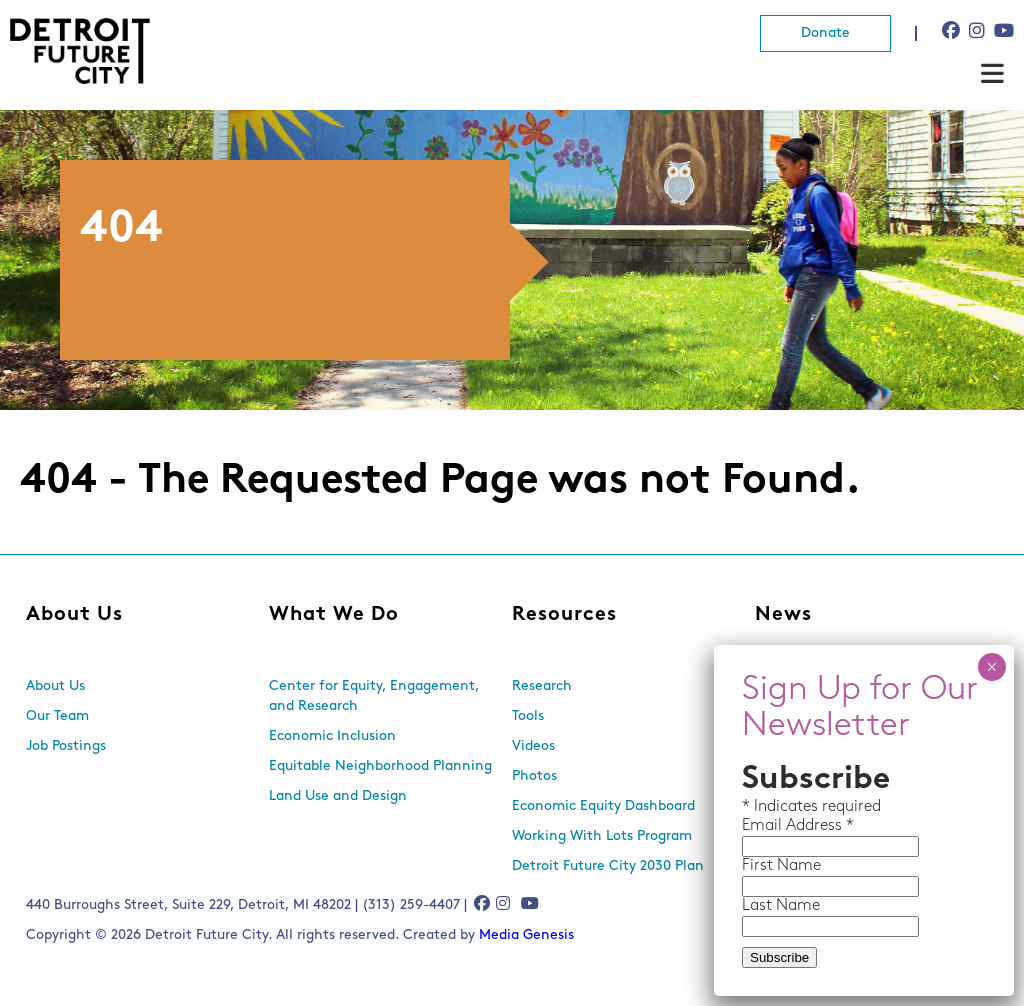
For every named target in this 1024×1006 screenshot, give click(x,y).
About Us (74, 615)
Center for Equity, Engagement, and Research (374, 696)
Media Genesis (526, 935)
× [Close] (991, 667)
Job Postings (66, 746)
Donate (825, 33)
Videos (533, 746)
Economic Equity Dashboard (603, 806)
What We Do (334, 615)
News (783, 615)
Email (764, 826)
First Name (781, 866)
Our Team (57, 716)
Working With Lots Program (602, 836)
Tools (528, 716)
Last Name (781, 906)
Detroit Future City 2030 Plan (608, 866)
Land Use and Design (338, 796)
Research (542, 686)
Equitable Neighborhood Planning (380, 766)
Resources (564, 615)
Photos (534, 776)
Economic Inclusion (332, 736)
